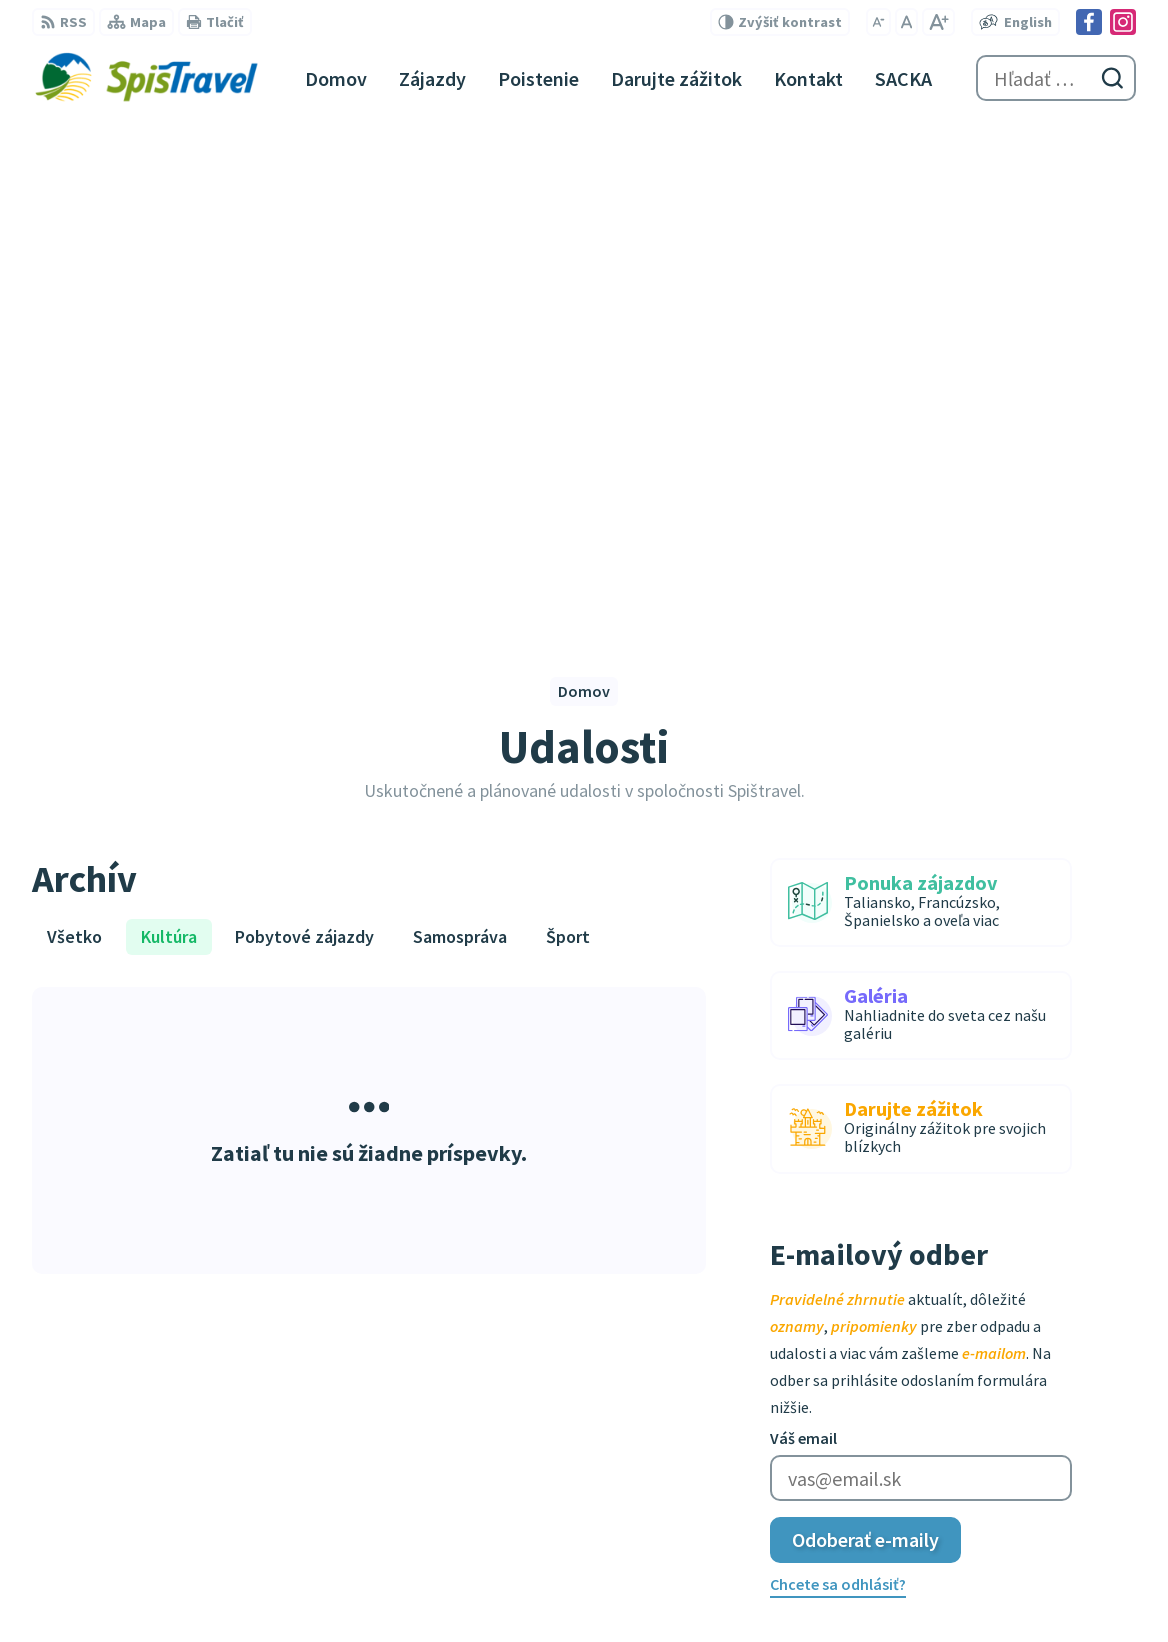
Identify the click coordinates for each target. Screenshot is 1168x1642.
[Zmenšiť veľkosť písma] (878, 22)
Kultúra (169, 432)
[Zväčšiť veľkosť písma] (938, 22)
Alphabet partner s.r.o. (293, 1588)
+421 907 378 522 (675, 1377)
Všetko (74, 432)
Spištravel (535, 1588)
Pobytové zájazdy (304, 432)
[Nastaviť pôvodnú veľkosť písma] (906, 22)
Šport (568, 432)
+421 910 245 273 (675, 1353)
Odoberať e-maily (865, 1034)
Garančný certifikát (686, 1505)
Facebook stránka (681, 1425)
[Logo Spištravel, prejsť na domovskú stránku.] (146, 78)
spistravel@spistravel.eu (704, 1401)
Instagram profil (676, 1449)
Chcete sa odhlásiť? (838, 1080)
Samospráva (460, 432)
